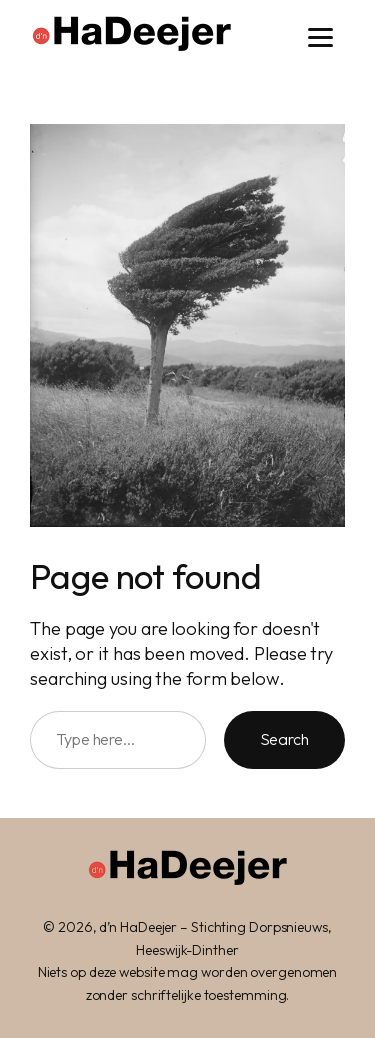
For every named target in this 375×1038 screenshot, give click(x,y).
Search (284, 739)
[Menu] (320, 37)
